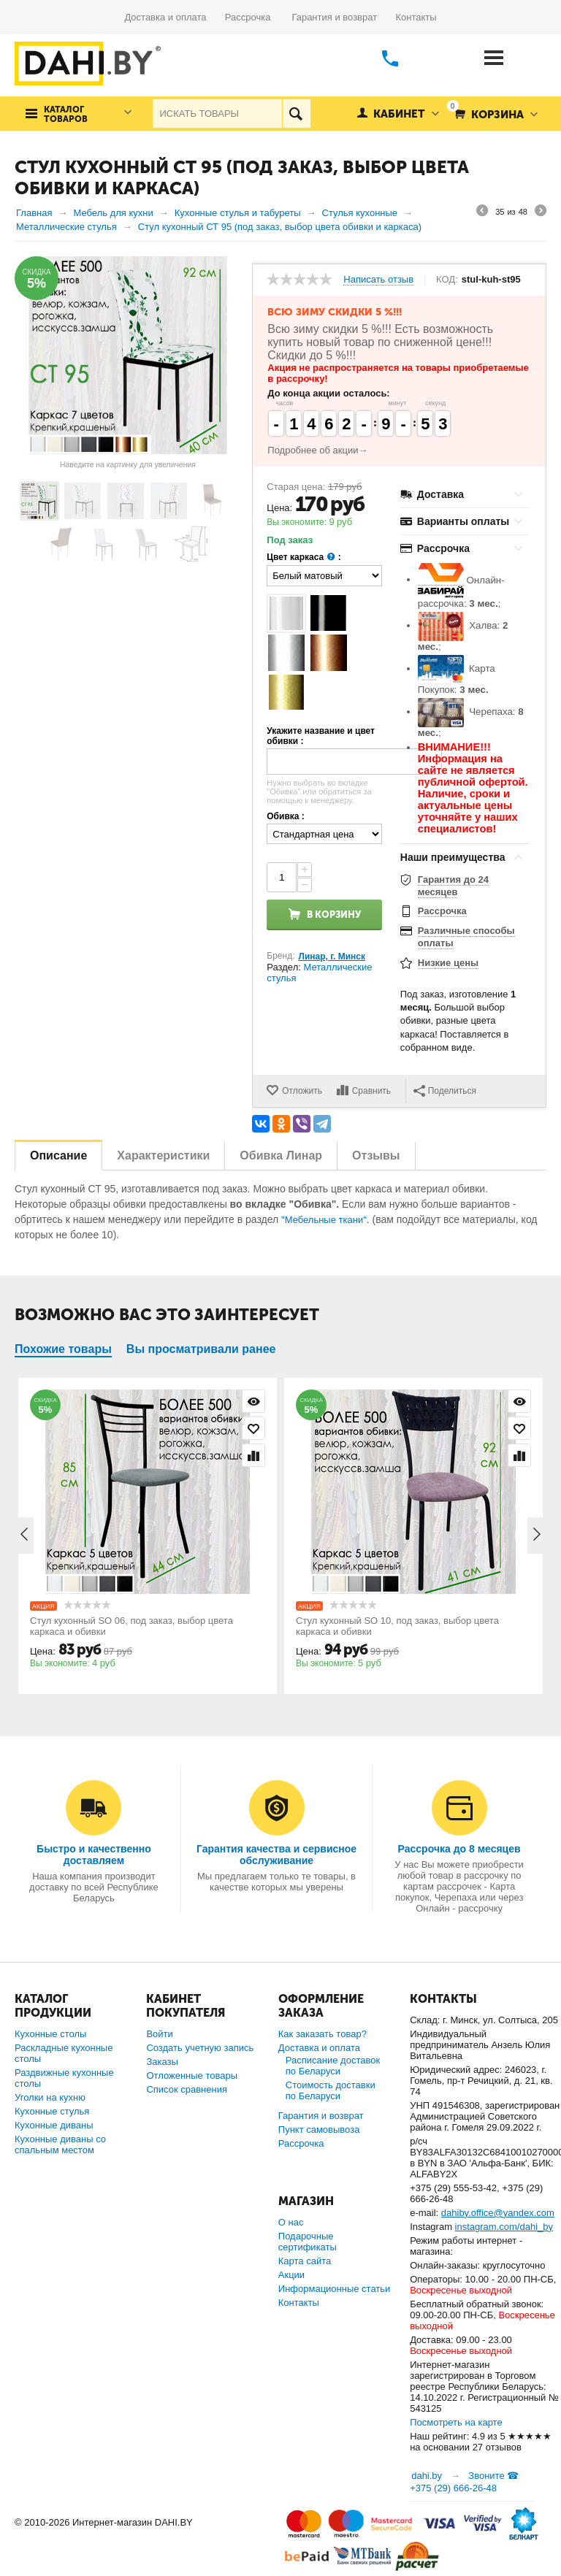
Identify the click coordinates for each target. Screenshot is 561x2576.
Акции (291, 2274)
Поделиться (444, 1091)
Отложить (302, 1091)
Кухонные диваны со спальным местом (60, 2144)
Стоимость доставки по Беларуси (330, 2090)
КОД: (447, 280)
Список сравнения (186, 2089)
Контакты (415, 17)
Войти (159, 2033)
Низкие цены (448, 962)
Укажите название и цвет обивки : (321, 736)
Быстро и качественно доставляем (94, 1854)
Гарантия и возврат (343, 17)
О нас (291, 2222)
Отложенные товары (191, 2075)
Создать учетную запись (199, 2047)
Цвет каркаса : (304, 557)
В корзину (334, 914)
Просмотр (253, 1401)
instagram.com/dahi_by (504, 2226)
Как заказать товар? (322, 2033)
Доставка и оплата (174, 17)
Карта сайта (304, 2260)
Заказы (162, 2061)
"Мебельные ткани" (324, 1219)
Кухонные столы (50, 2033)
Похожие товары (63, 1349)
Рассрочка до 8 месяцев (459, 1849)
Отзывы (376, 1155)
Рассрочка (253, 17)
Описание (58, 1155)
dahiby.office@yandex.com (497, 2212)
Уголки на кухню (50, 2097)
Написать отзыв (378, 280)
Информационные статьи (334, 2288)
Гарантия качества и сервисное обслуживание (276, 1854)
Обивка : (286, 816)
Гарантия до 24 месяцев (453, 885)
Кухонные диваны (54, 2125)
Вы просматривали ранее (201, 1349)
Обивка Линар (281, 1155)
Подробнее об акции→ (317, 450)
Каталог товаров (66, 114)
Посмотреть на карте (456, 2422)
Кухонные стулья (52, 2111)
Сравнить (371, 1091)
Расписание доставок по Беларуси (333, 2066)
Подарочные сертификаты (307, 2242)
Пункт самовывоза (319, 2129)
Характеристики (163, 1155)
